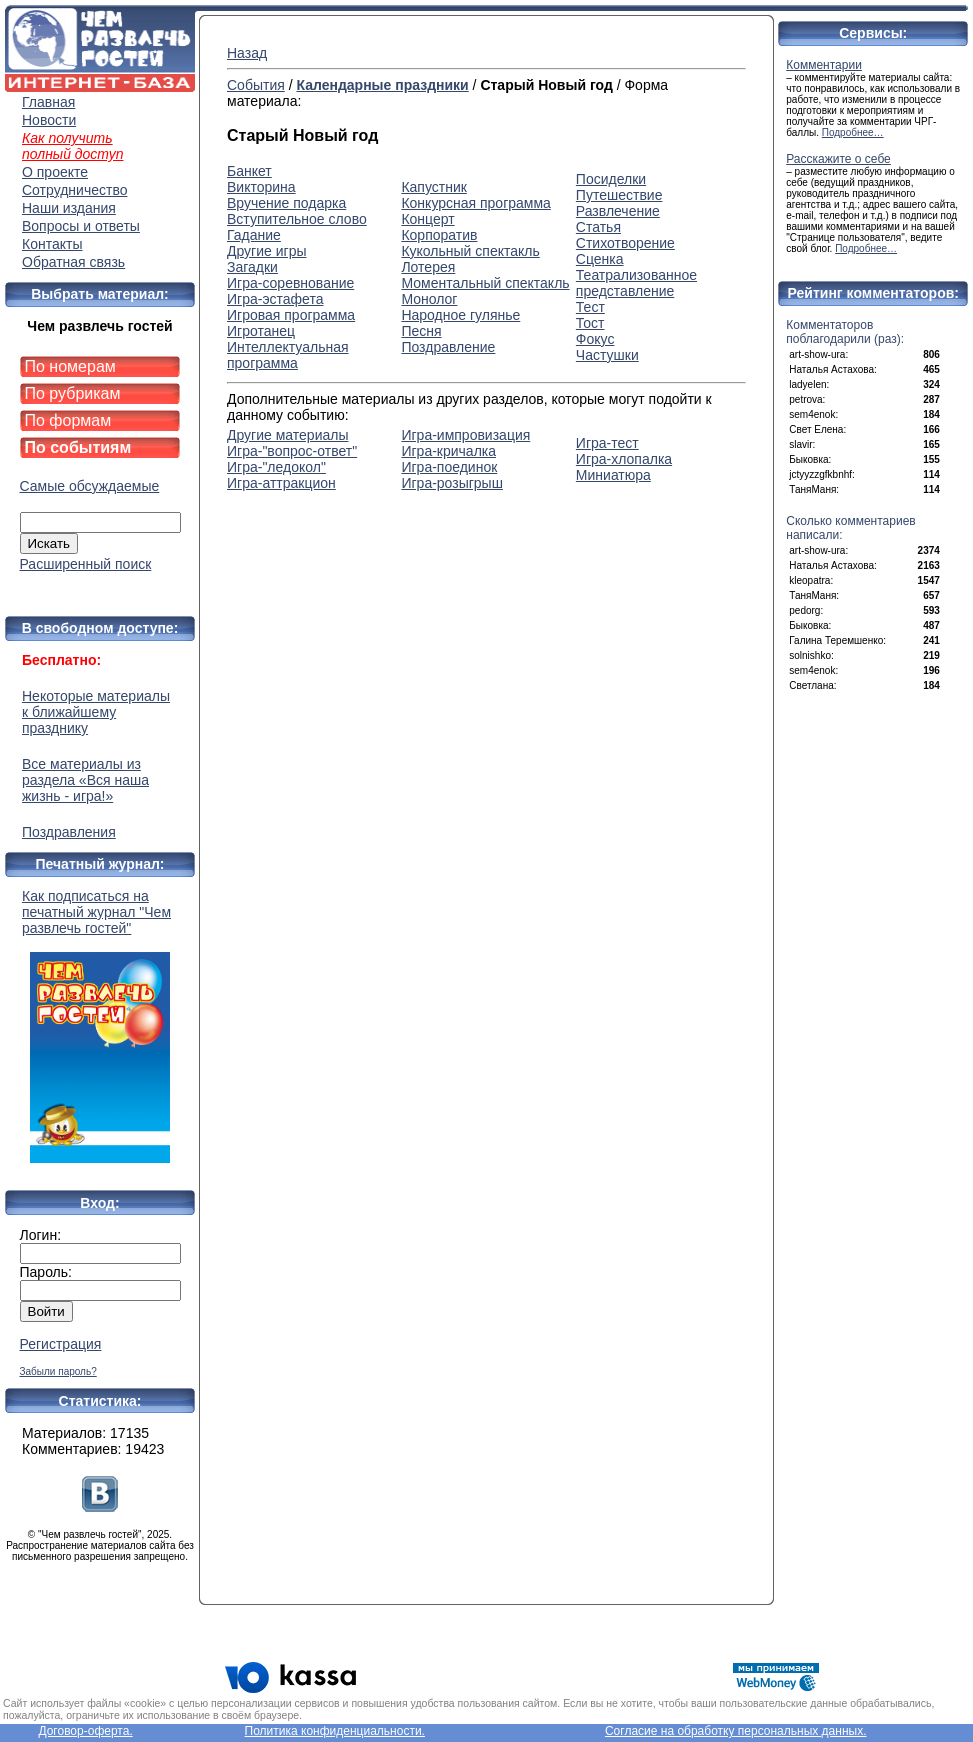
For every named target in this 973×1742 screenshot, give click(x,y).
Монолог (429, 299)
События (256, 85)
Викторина (261, 187)
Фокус (595, 339)
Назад (247, 53)
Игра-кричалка (448, 451)
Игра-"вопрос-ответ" (292, 451)
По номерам (70, 366)
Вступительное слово (297, 219)
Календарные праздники (382, 85)
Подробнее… (853, 132)
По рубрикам (73, 393)
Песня (421, 331)
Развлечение (618, 211)
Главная (48, 102)
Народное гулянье (460, 315)
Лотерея (428, 267)
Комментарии (824, 65)
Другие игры (267, 251)
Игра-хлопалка (624, 459)
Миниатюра (613, 475)
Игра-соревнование (290, 283)
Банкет (249, 171)
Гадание (254, 235)
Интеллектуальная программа (288, 355)
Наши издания (69, 208)
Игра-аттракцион (281, 483)
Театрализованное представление (636, 283)
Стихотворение (625, 243)
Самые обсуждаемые (90, 486)
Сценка (600, 259)
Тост (590, 323)
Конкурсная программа (475, 203)
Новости (49, 120)
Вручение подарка (286, 203)
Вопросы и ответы (81, 226)
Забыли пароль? (58, 1371)
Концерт (427, 219)
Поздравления (69, 832)
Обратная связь (73, 262)
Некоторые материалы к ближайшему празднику (96, 712)
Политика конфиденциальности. (335, 1731)
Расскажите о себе (838, 159)
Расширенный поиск (86, 564)
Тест (590, 307)
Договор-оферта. (85, 1731)
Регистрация (61, 1344)
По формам (68, 420)
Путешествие (619, 195)
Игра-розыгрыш (452, 483)
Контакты (52, 244)
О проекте (55, 172)
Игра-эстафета (275, 299)
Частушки (607, 355)
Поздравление (448, 347)
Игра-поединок (449, 467)
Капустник (433, 187)
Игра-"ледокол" (276, 467)
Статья (598, 227)
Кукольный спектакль (470, 251)
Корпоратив (439, 235)
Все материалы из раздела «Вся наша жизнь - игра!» (85, 780)
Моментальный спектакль (485, 283)
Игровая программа (291, 315)
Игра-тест (607, 443)
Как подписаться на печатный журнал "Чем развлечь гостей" (100, 1025)
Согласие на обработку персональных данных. (736, 1731)
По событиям (78, 447)
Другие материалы (287, 435)
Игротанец (261, 331)
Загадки (252, 267)
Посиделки (611, 179)
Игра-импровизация (465, 435)
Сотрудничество (74, 190)
